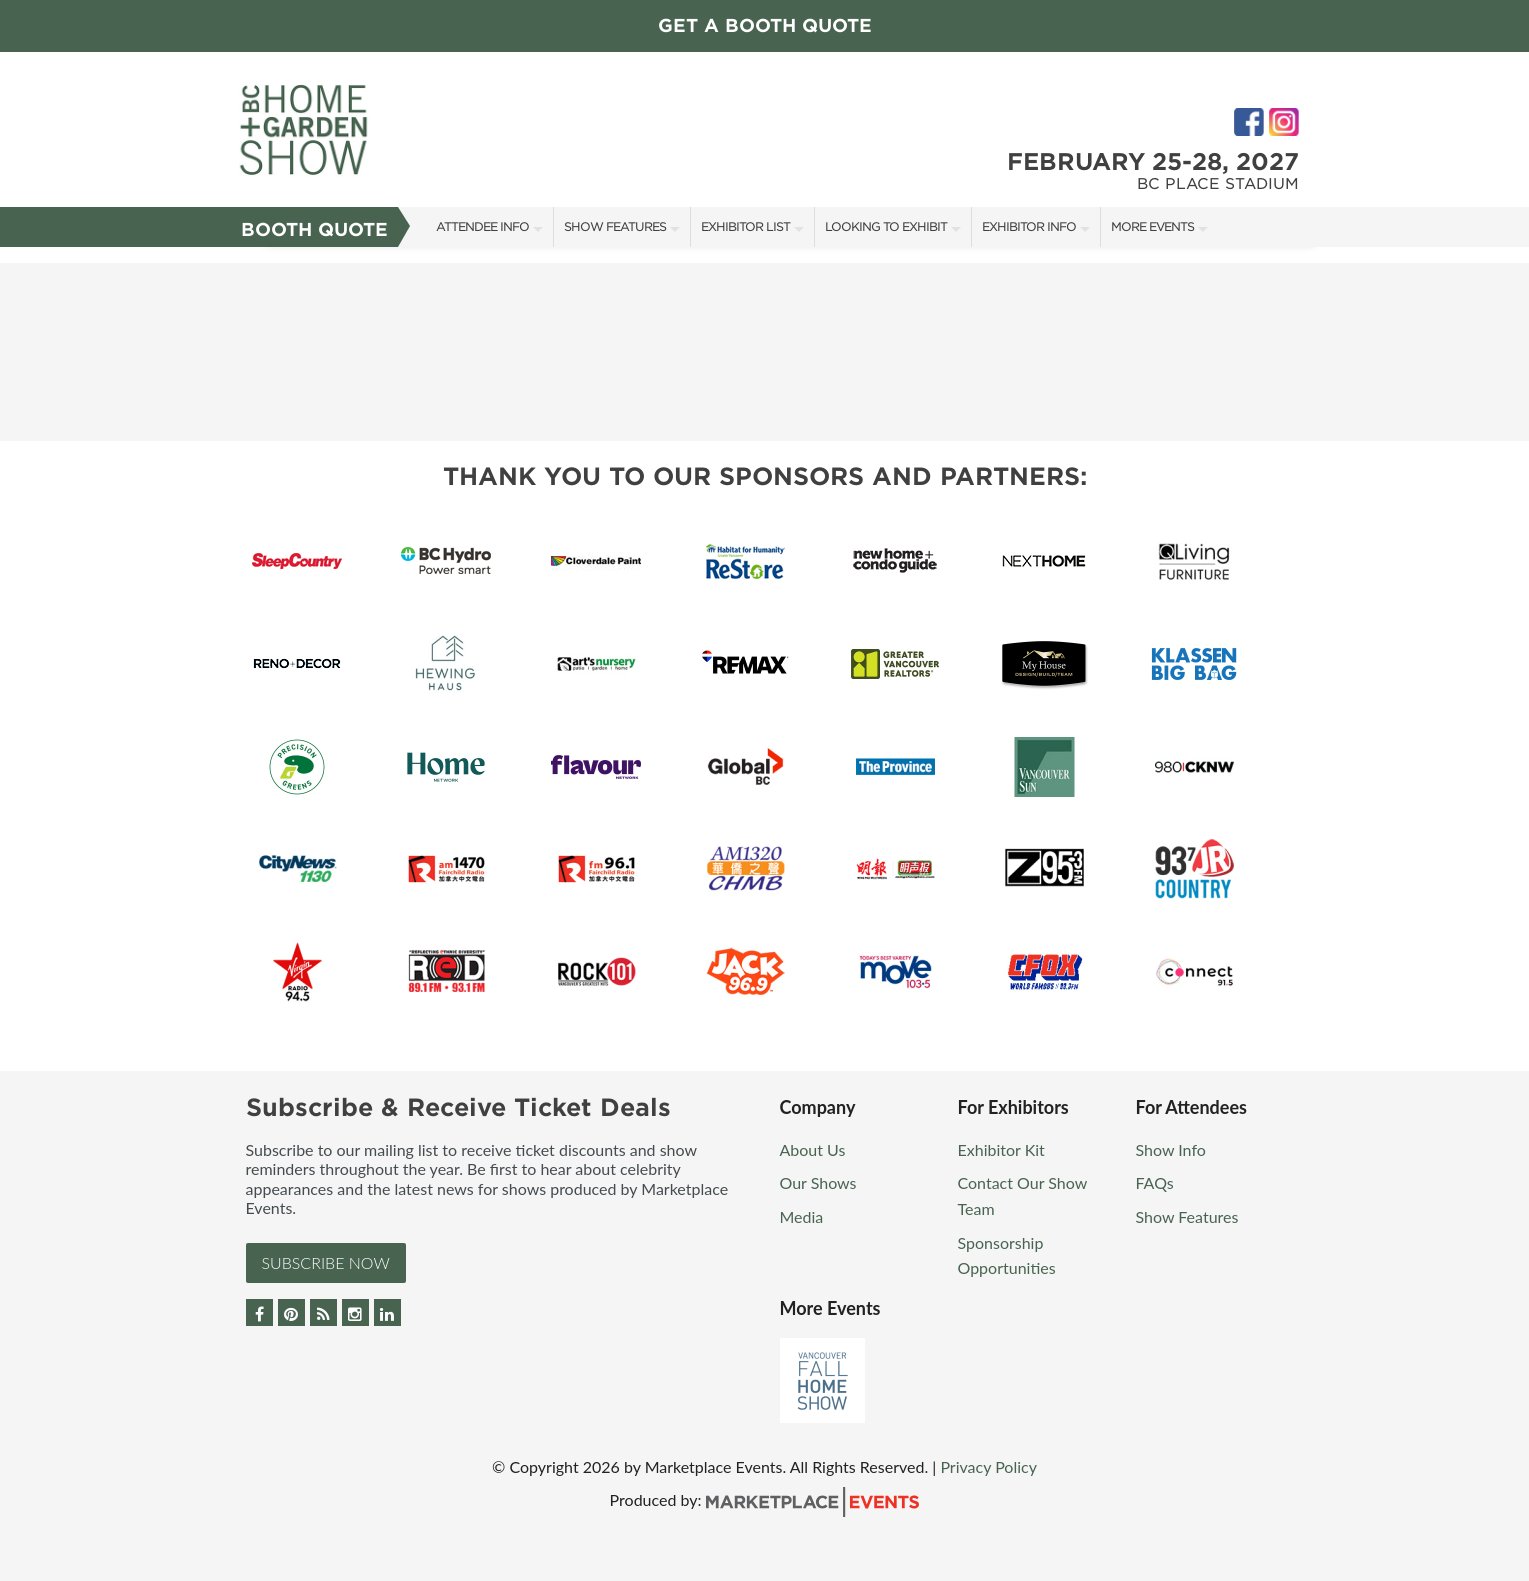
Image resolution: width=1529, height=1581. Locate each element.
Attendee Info (482, 226)
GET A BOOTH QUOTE (765, 25)
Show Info (1171, 1149)
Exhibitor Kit (1001, 1149)
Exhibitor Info (1029, 226)
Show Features (615, 226)
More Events (1152, 226)
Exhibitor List (745, 226)
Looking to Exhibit (886, 226)
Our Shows (818, 1182)
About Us (813, 1149)
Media (802, 1216)
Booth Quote (314, 229)
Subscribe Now (326, 1262)
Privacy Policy (988, 1466)
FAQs (1155, 1182)
